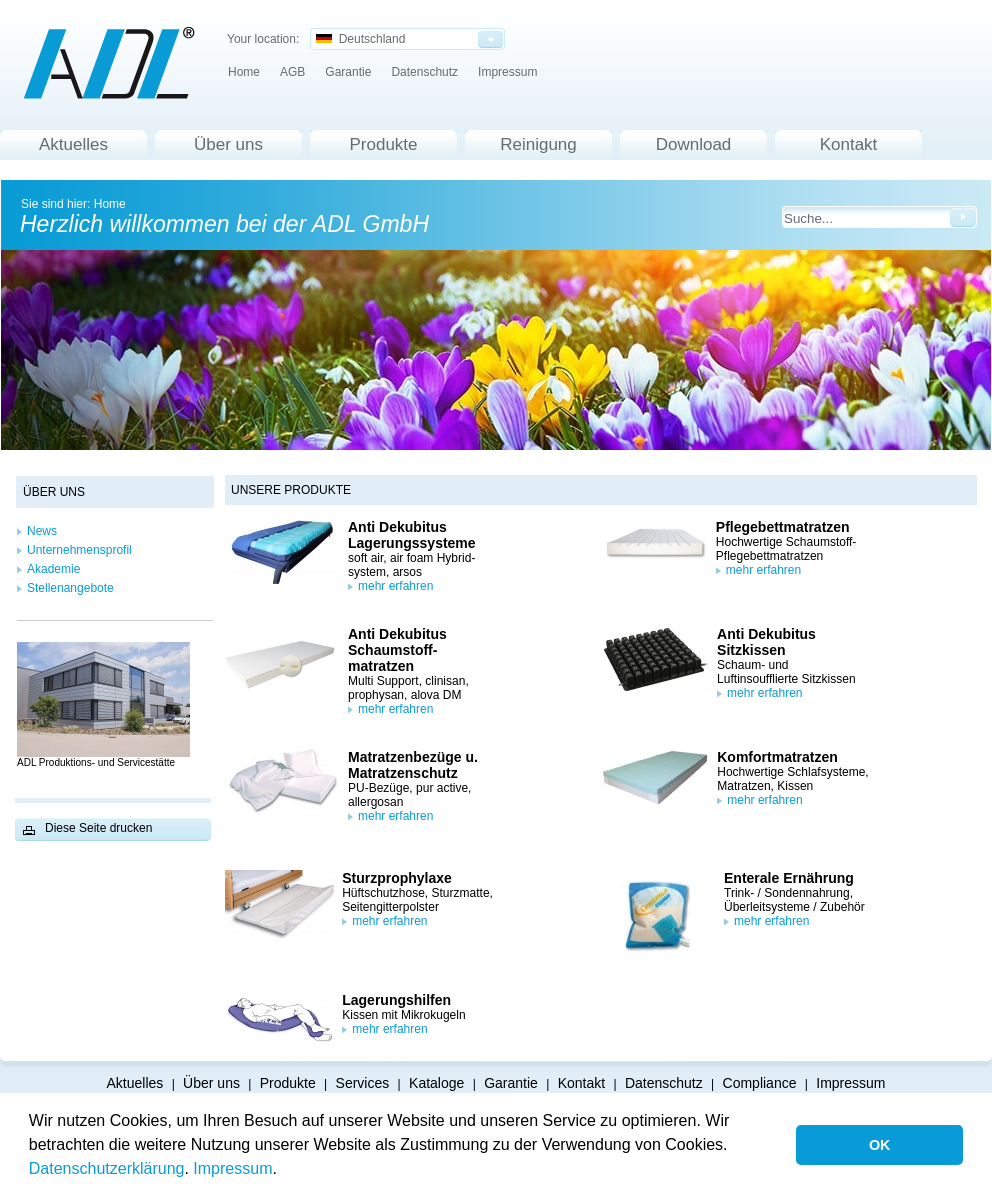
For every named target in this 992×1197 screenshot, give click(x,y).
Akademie (53, 569)
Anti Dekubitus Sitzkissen (766, 642)
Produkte (383, 144)
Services (363, 1083)
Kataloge (436, 1083)
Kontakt (849, 144)
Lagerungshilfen (396, 1000)
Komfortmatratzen (777, 757)
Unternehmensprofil (79, 550)
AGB (292, 72)
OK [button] (880, 1145)
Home (244, 72)
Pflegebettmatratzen (783, 527)
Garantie (348, 72)
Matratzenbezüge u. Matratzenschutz (413, 765)
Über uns (228, 144)
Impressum (232, 1168)
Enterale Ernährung (789, 878)
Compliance (760, 1083)
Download (694, 144)
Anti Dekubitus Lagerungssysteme (412, 535)
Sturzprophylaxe (397, 878)
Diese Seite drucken (98, 828)
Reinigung (538, 144)
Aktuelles (73, 144)
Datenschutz (424, 72)
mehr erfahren (395, 586)
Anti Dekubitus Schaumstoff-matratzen (397, 650)
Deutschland (360, 39)
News (42, 531)
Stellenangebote (70, 588)
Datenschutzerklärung (107, 1168)
